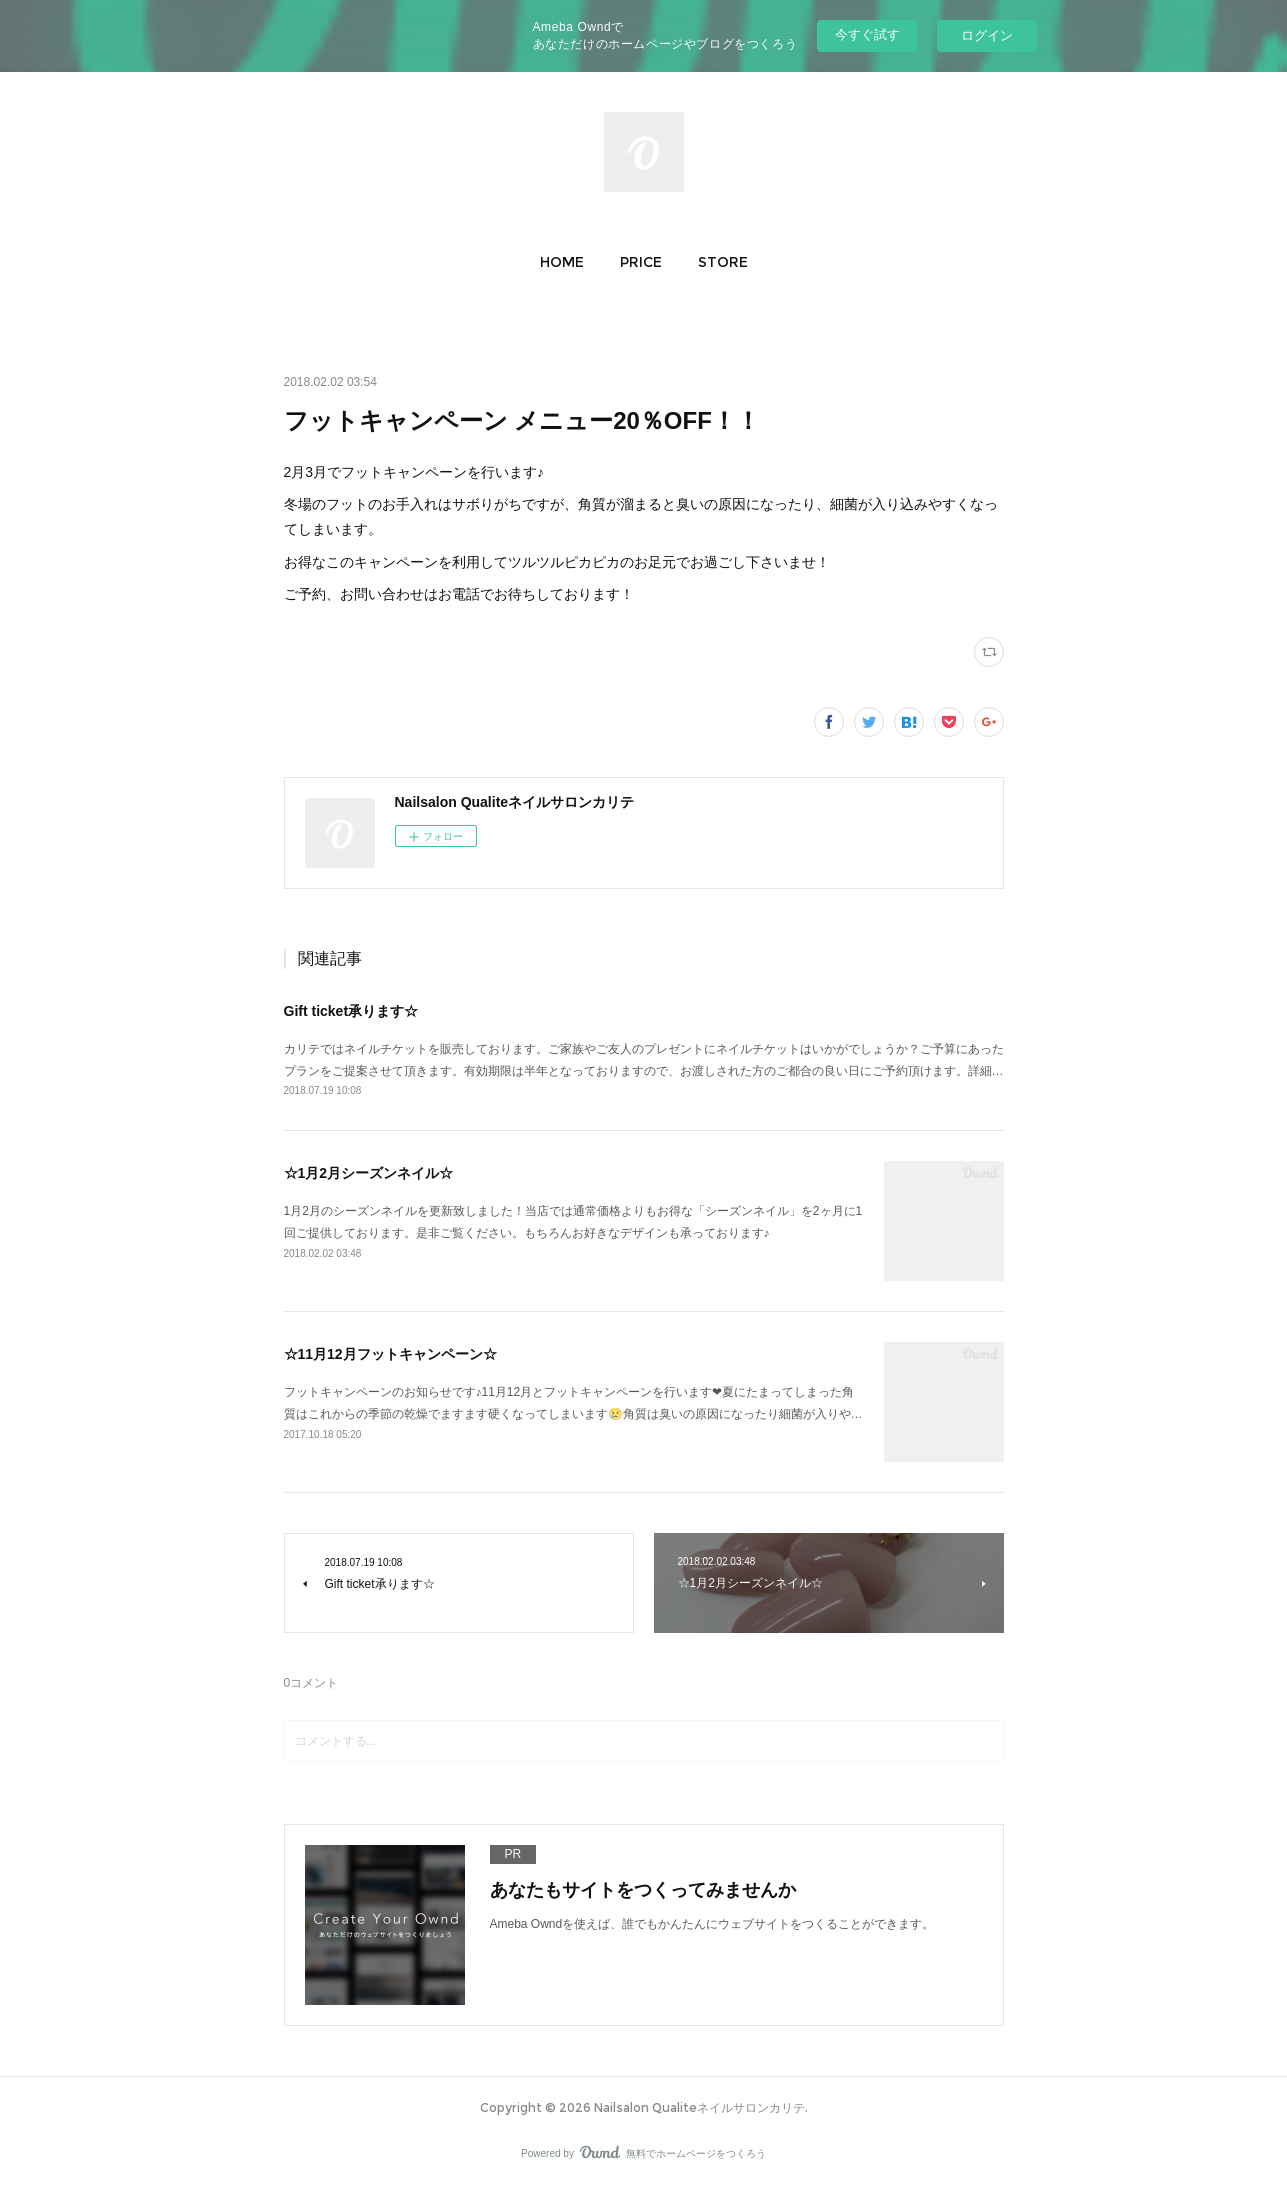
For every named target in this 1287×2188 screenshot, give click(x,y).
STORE (723, 262)
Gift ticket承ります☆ (351, 1011)
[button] (562, 262)
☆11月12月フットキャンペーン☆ (390, 1354)
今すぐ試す (867, 34)
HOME (562, 262)
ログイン (987, 35)
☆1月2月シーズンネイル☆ (369, 1173)
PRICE (641, 262)
